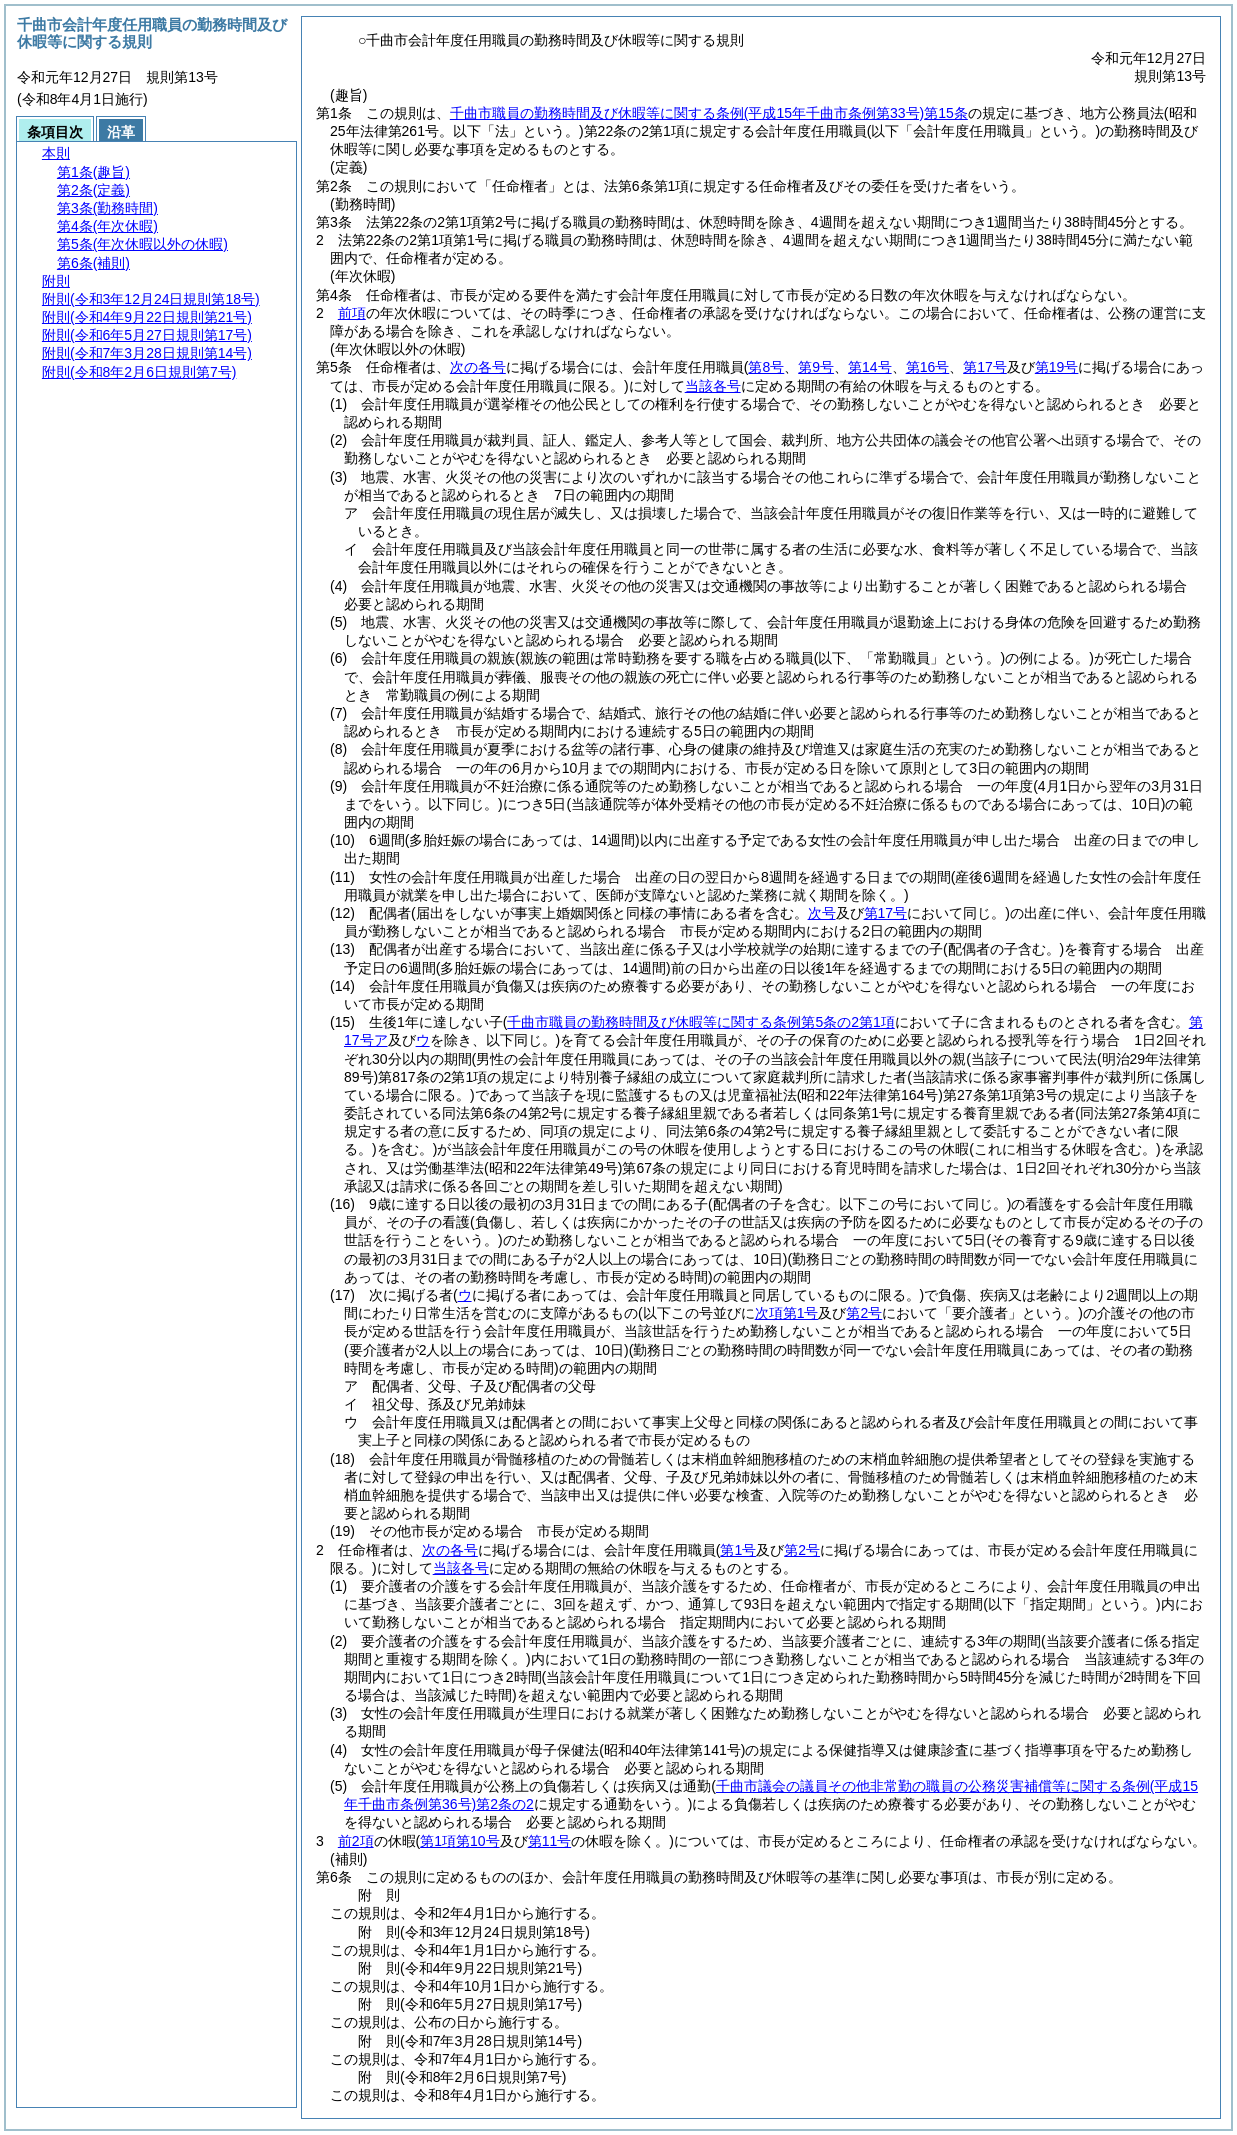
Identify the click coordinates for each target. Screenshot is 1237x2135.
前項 (352, 313)
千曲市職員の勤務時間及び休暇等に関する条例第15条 (709, 113)
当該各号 (713, 386)
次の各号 (478, 367)
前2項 (356, 1841)
